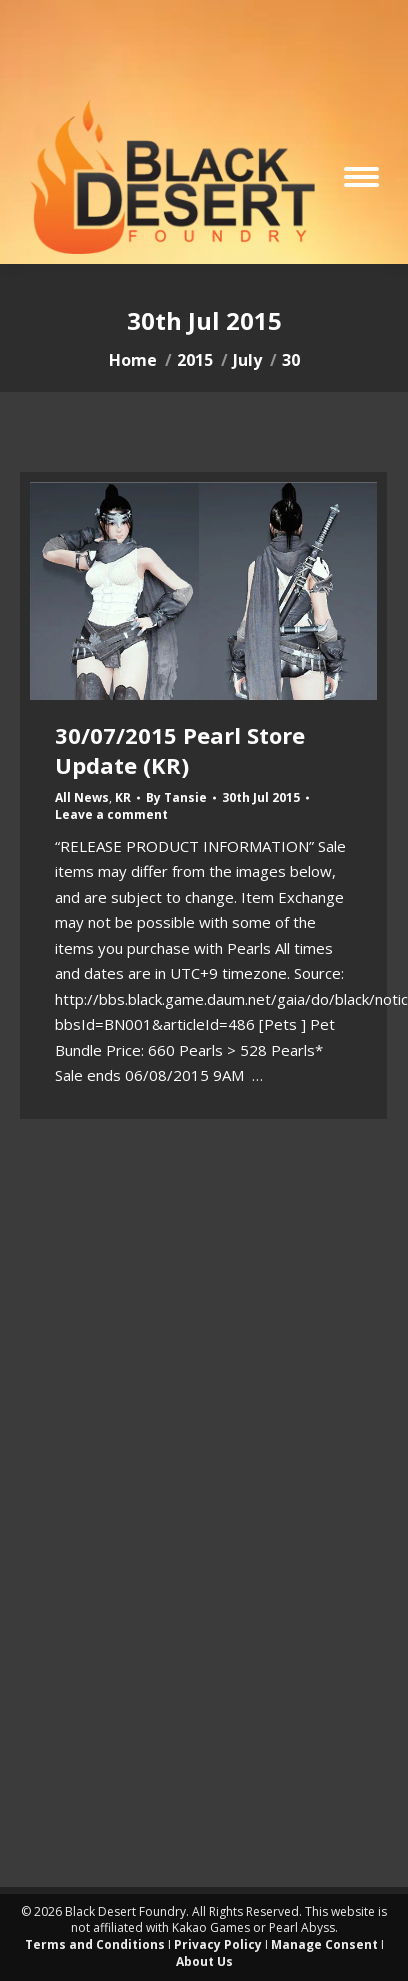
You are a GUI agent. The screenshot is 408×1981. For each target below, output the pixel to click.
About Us (204, 1961)
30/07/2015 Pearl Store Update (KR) (180, 750)
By (176, 798)
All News (82, 797)
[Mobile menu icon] (361, 177)
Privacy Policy (218, 1944)
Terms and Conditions (95, 1944)
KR (123, 797)
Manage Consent (324, 1944)
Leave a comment (111, 815)
